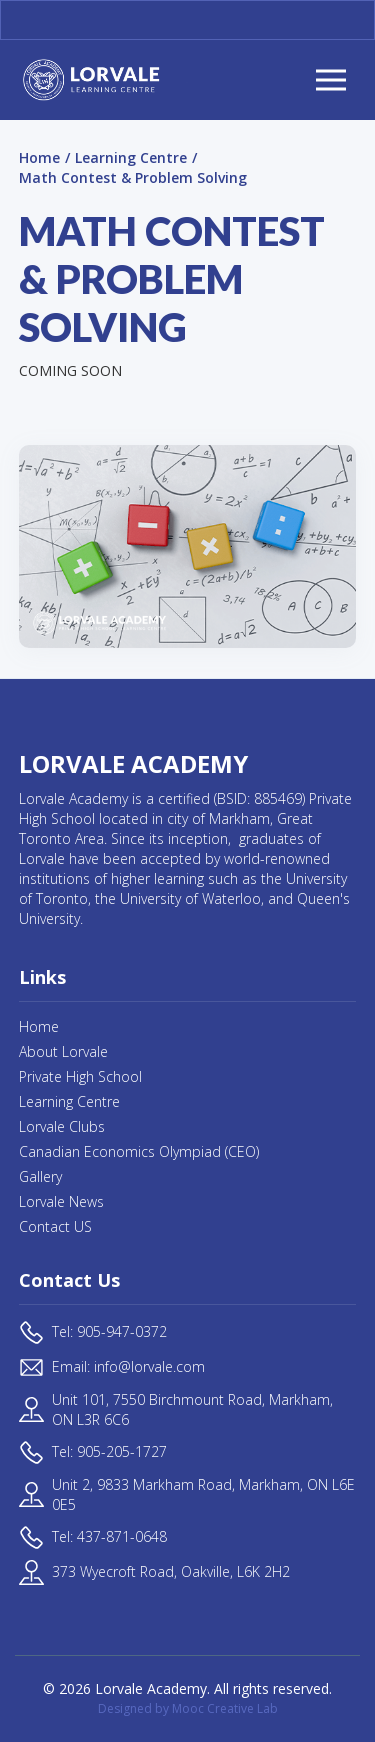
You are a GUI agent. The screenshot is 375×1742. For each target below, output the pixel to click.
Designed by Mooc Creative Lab (188, 1708)
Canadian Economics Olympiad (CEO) (139, 1151)
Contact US (55, 1226)
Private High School (80, 1076)
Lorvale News (61, 1201)
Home (39, 157)
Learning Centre (131, 157)
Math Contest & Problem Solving (133, 177)
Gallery (40, 1176)
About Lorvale (63, 1051)
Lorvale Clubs (62, 1126)
